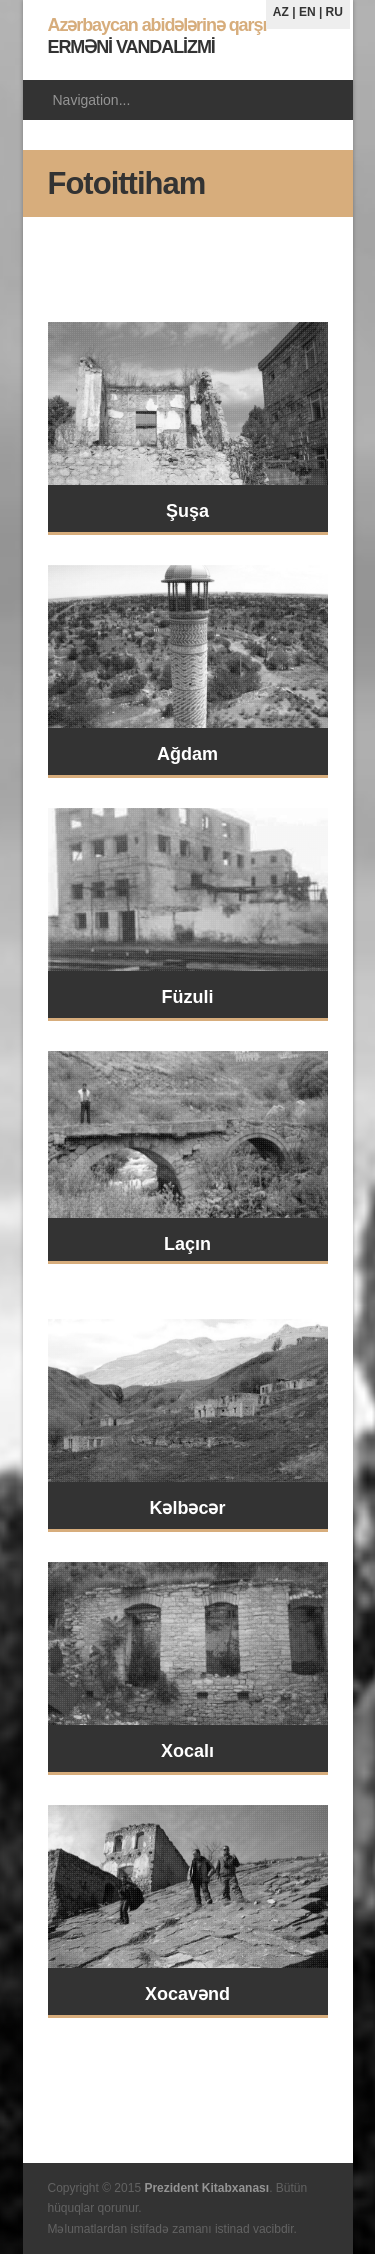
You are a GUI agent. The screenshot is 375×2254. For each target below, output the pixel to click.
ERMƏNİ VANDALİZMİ (157, 36)
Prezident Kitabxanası (206, 2188)
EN (307, 12)
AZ (281, 12)
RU (334, 12)
